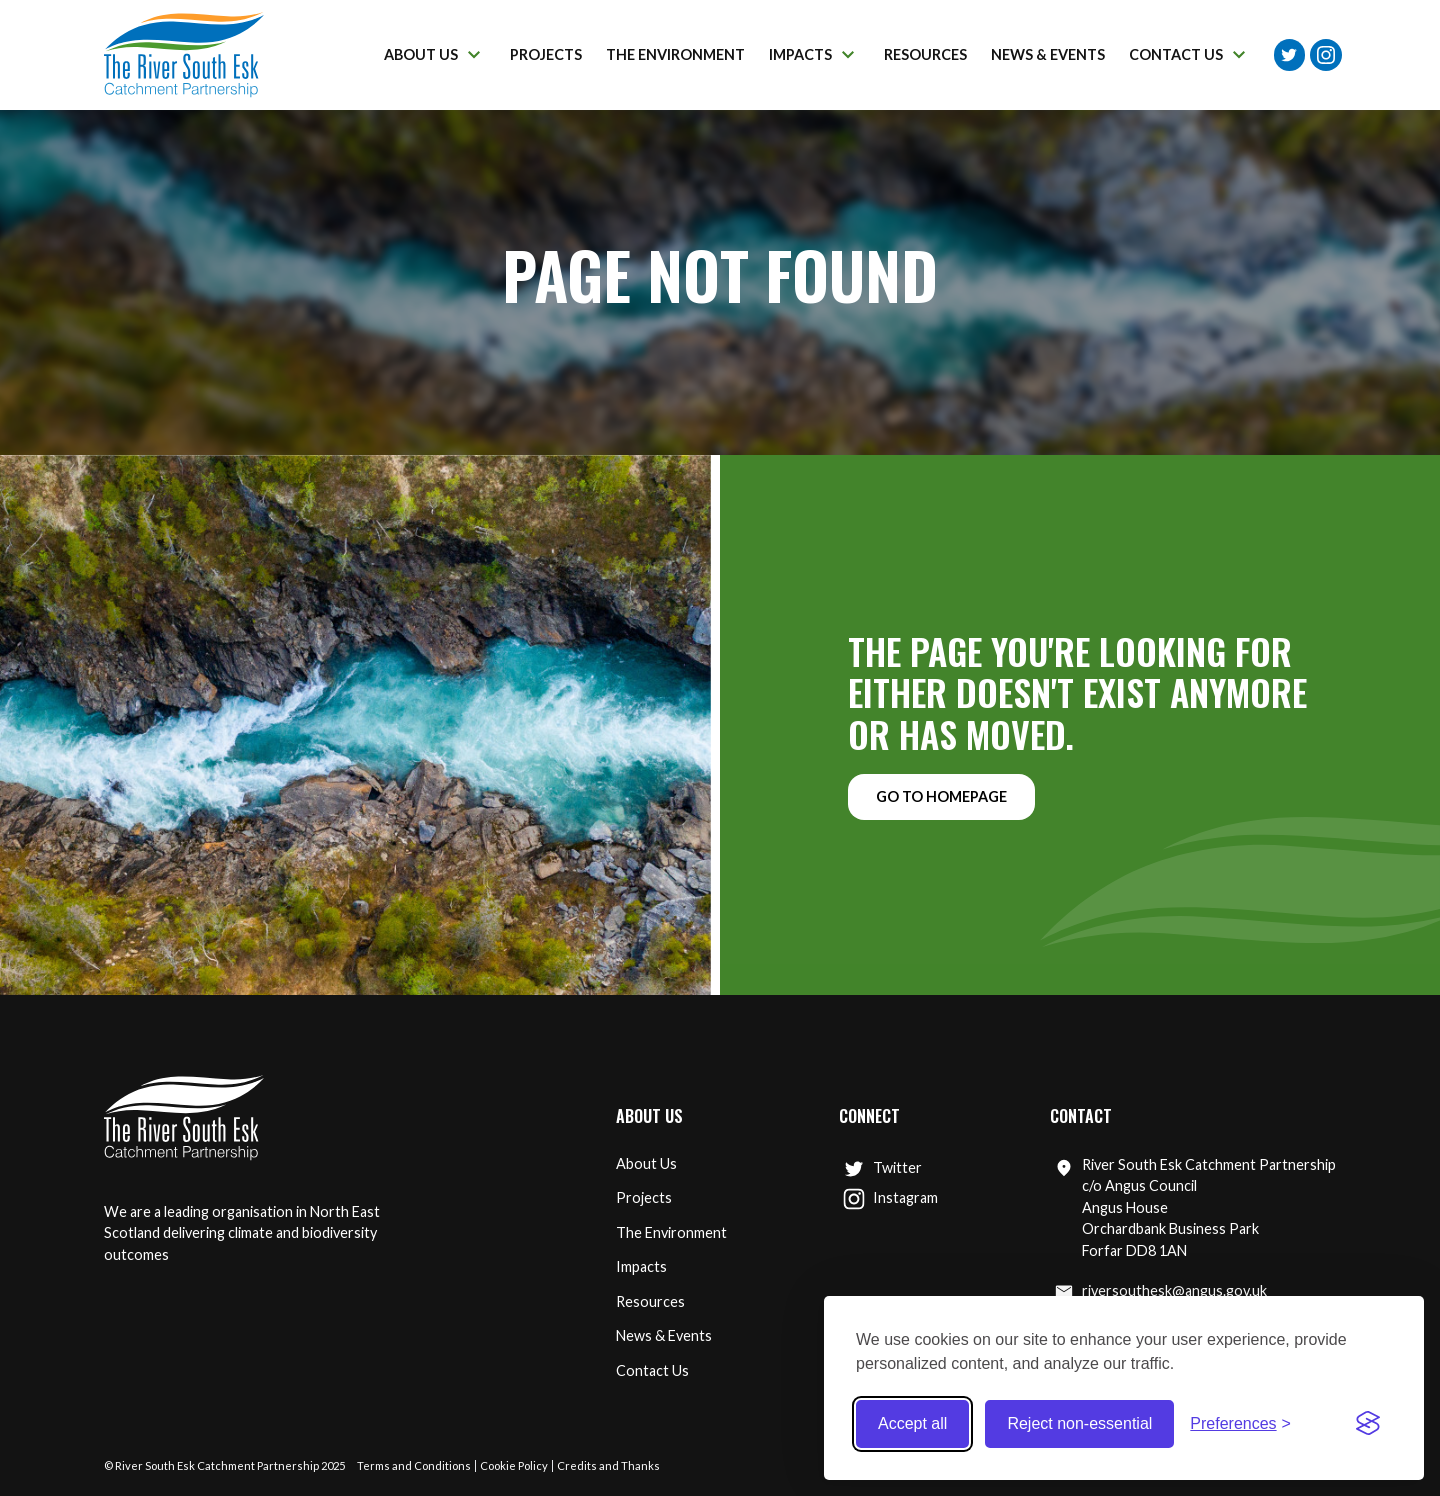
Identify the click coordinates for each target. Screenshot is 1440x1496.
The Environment (671, 1232)
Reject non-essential (1079, 1423)
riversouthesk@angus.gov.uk (1160, 1292)
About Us (646, 1163)
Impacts (641, 1266)
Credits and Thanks (608, 1465)
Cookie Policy (514, 1465)
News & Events (664, 1335)
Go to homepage (941, 796)
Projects (644, 1197)
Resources (650, 1301)
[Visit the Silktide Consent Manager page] (1368, 1424)
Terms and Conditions (414, 1465)
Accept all (912, 1423)
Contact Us (652, 1370)
